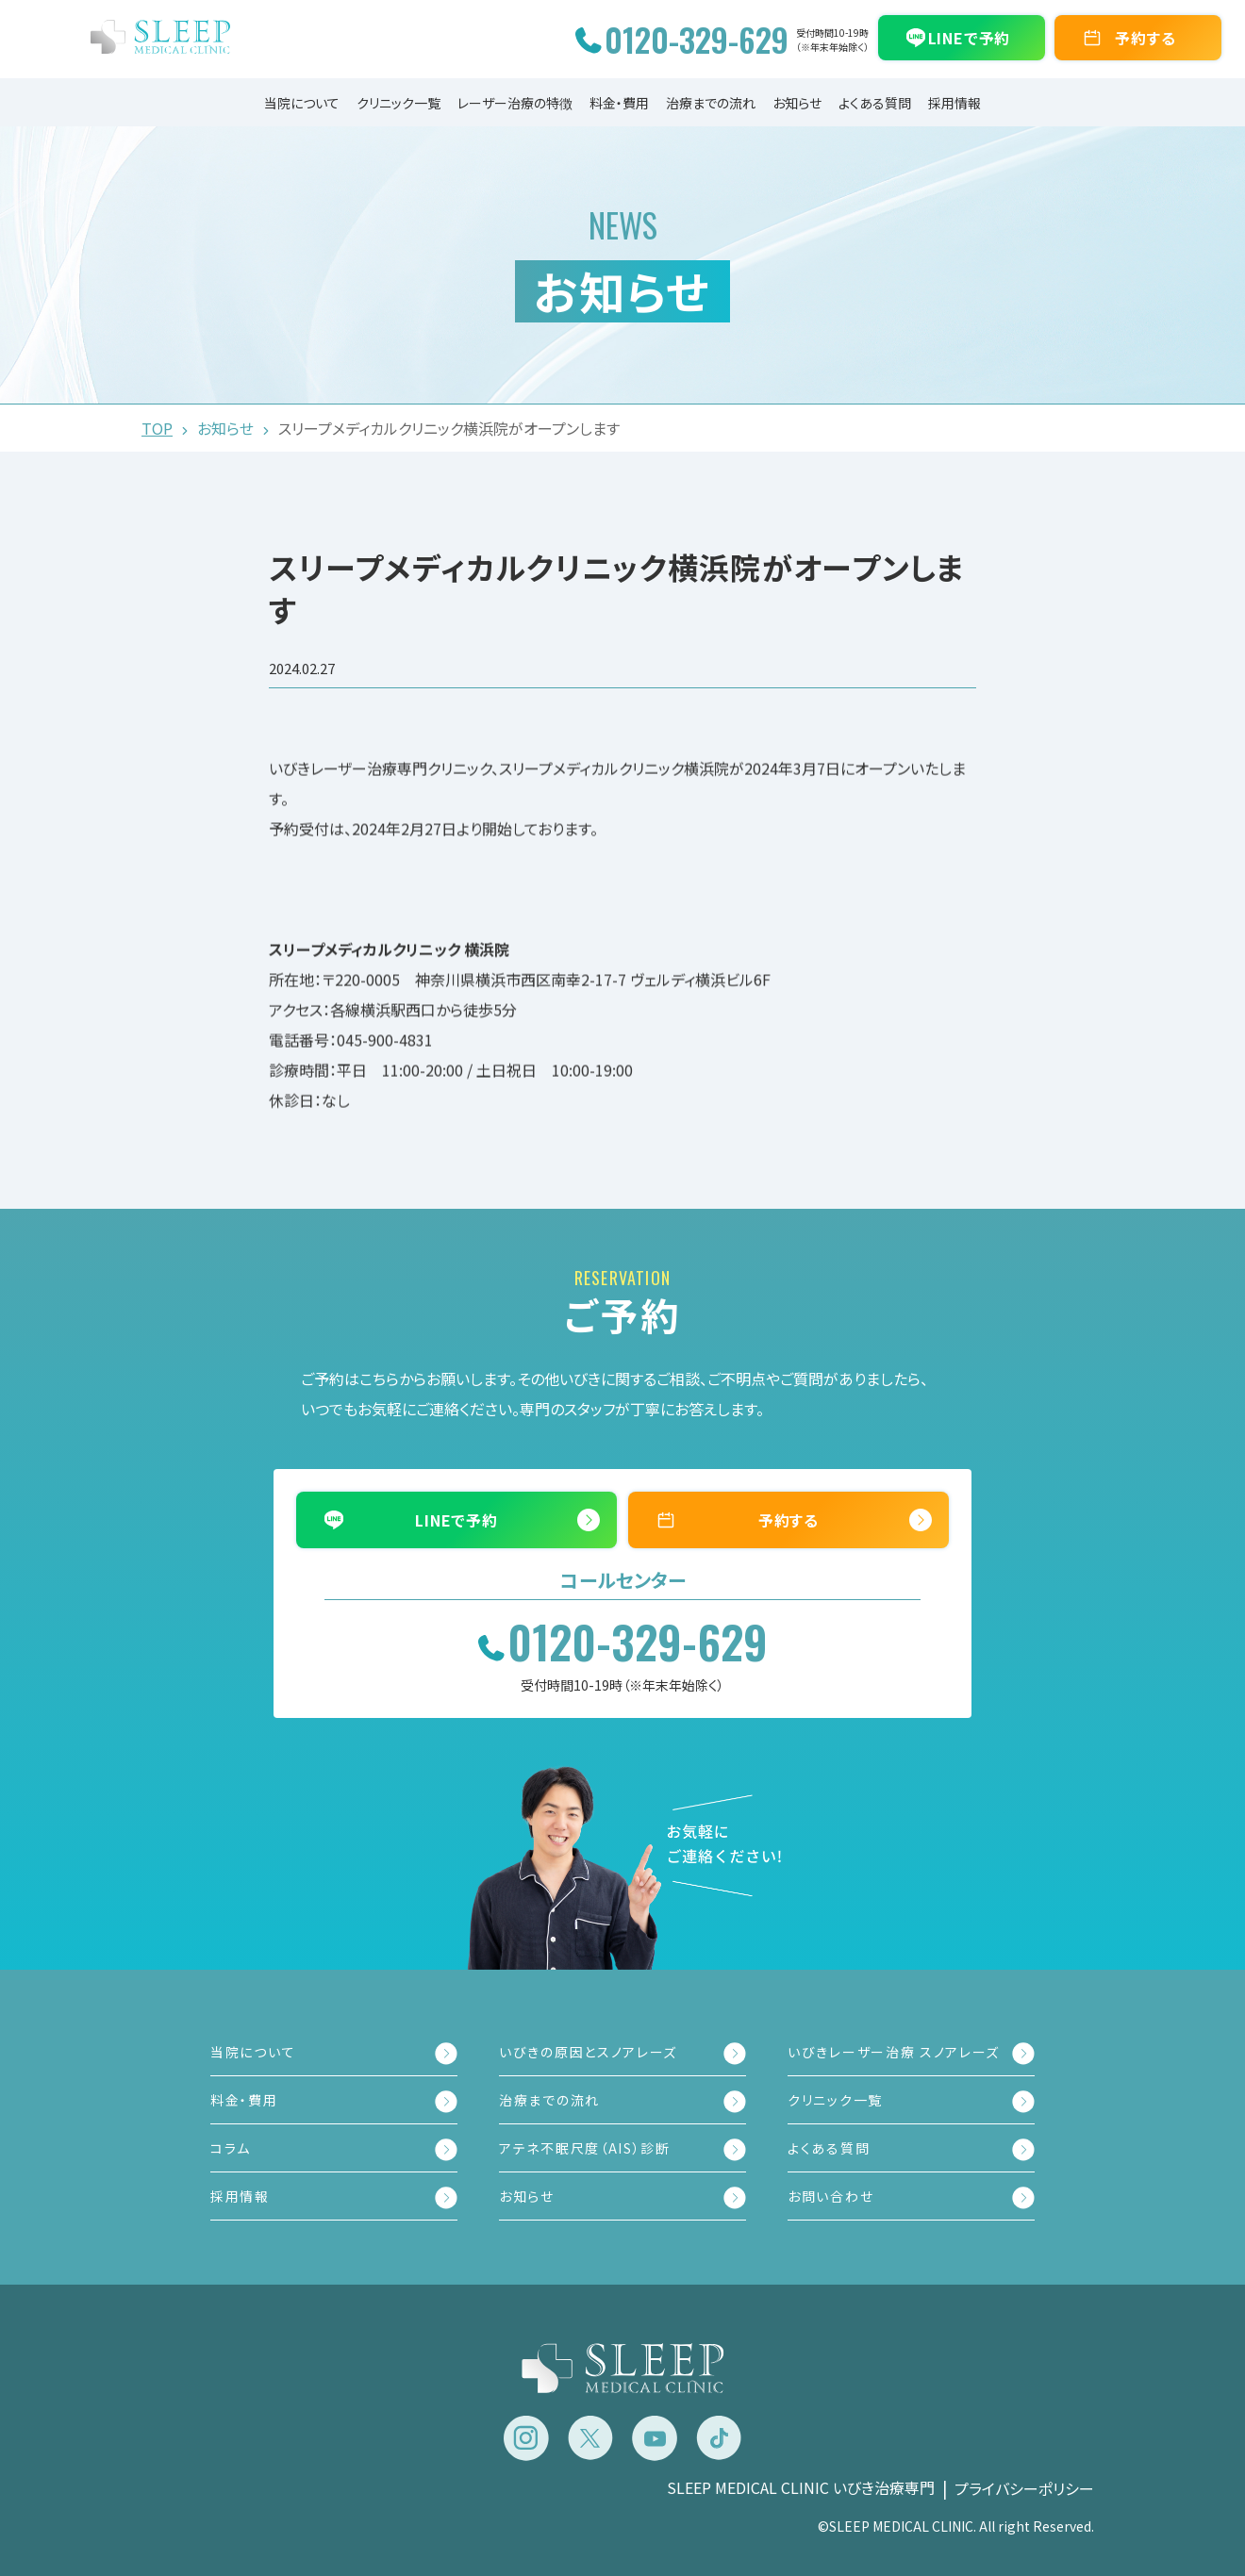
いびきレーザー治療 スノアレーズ (894, 2051)
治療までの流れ (710, 102)
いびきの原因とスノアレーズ (588, 2051)
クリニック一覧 (398, 102)
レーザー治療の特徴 (515, 102)
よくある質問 (874, 102)
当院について (302, 102)
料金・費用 (619, 102)
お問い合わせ (830, 2196)
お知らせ (797, 102)
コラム (230, 2147)
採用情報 (954, 102)
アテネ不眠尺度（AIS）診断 (585, 2147)
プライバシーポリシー (1024, 2488)
